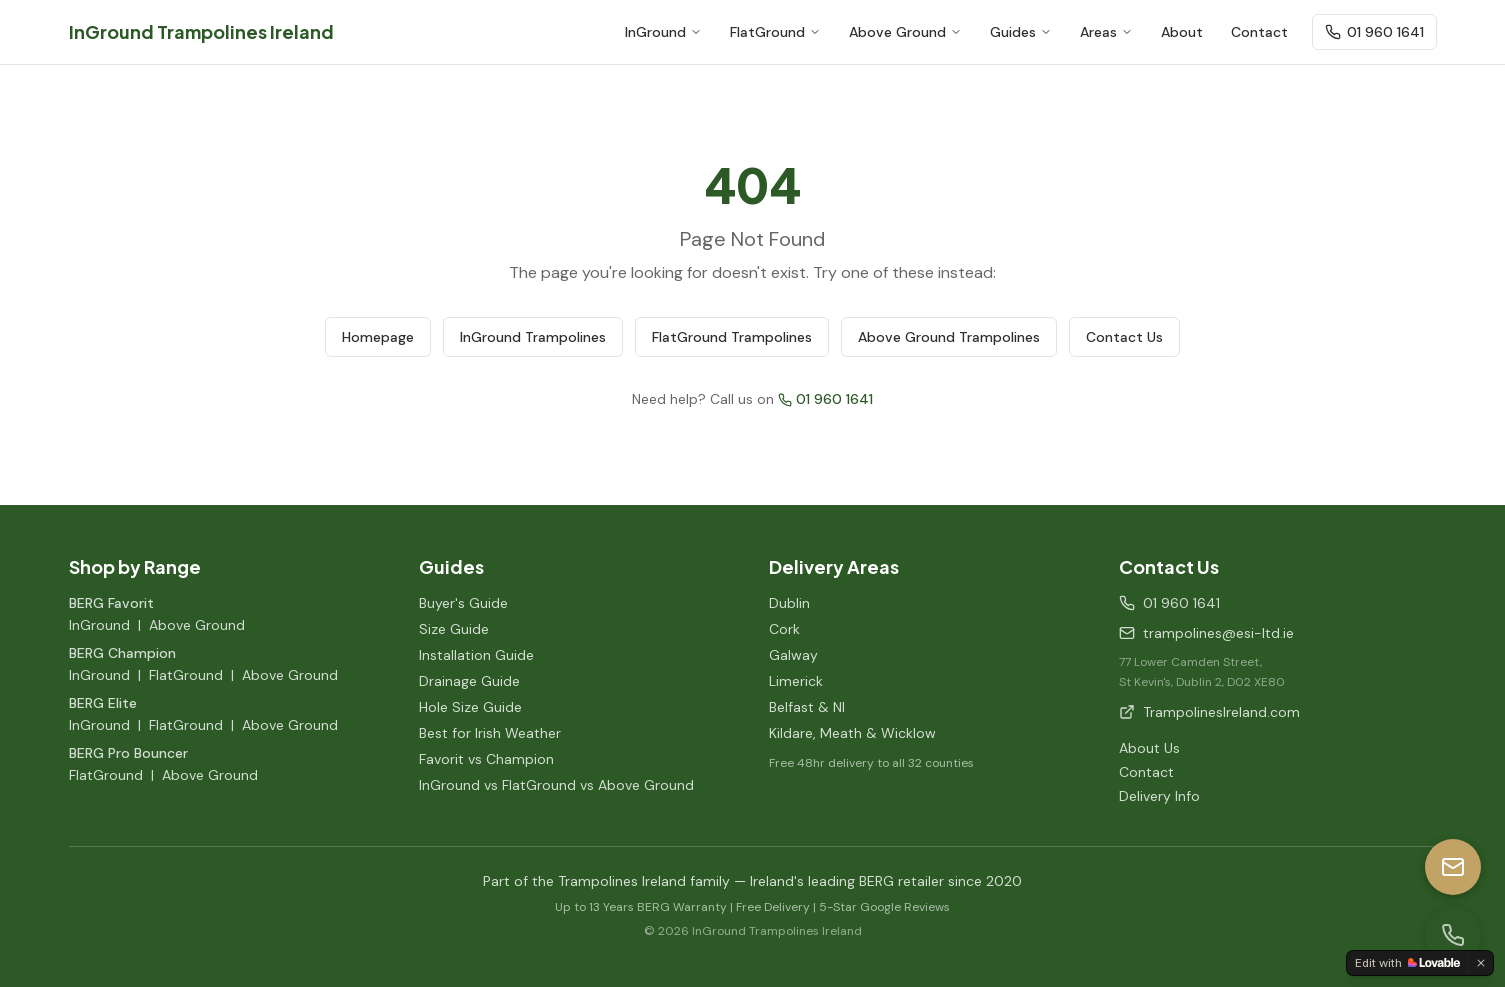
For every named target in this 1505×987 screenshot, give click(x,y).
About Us (1149, 748)
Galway (793, 655)
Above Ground (905, 32)
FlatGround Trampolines (732, 337)
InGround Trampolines (533, 337)
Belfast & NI (807, 707)
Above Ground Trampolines (949, 337)
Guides (1021, 32)
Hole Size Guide (470, 707)
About (1182, 32)
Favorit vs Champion (486, 759)
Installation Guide (476, 655)
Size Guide (454, 629)
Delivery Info (1159, 796)
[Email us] (1453, 867)
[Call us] (1453, 935)
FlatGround (775, 32)
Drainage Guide (469, 681)
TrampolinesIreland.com (1209, 712)
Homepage (378, 337)
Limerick (796, 681)
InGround (663, 32)
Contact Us (1124, 337)
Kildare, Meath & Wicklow (852, 733)
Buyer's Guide (463, 603)
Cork (784, 629)
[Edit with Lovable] (1407, 963)
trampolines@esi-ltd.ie (1206, 633)
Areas (1106, 32)
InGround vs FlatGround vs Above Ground (556, 785)
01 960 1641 (1374, 32)
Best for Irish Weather (490, 733)
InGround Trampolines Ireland (201, 31)
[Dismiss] (1481, 963)
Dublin (789, 603)
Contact (1259, 32)
